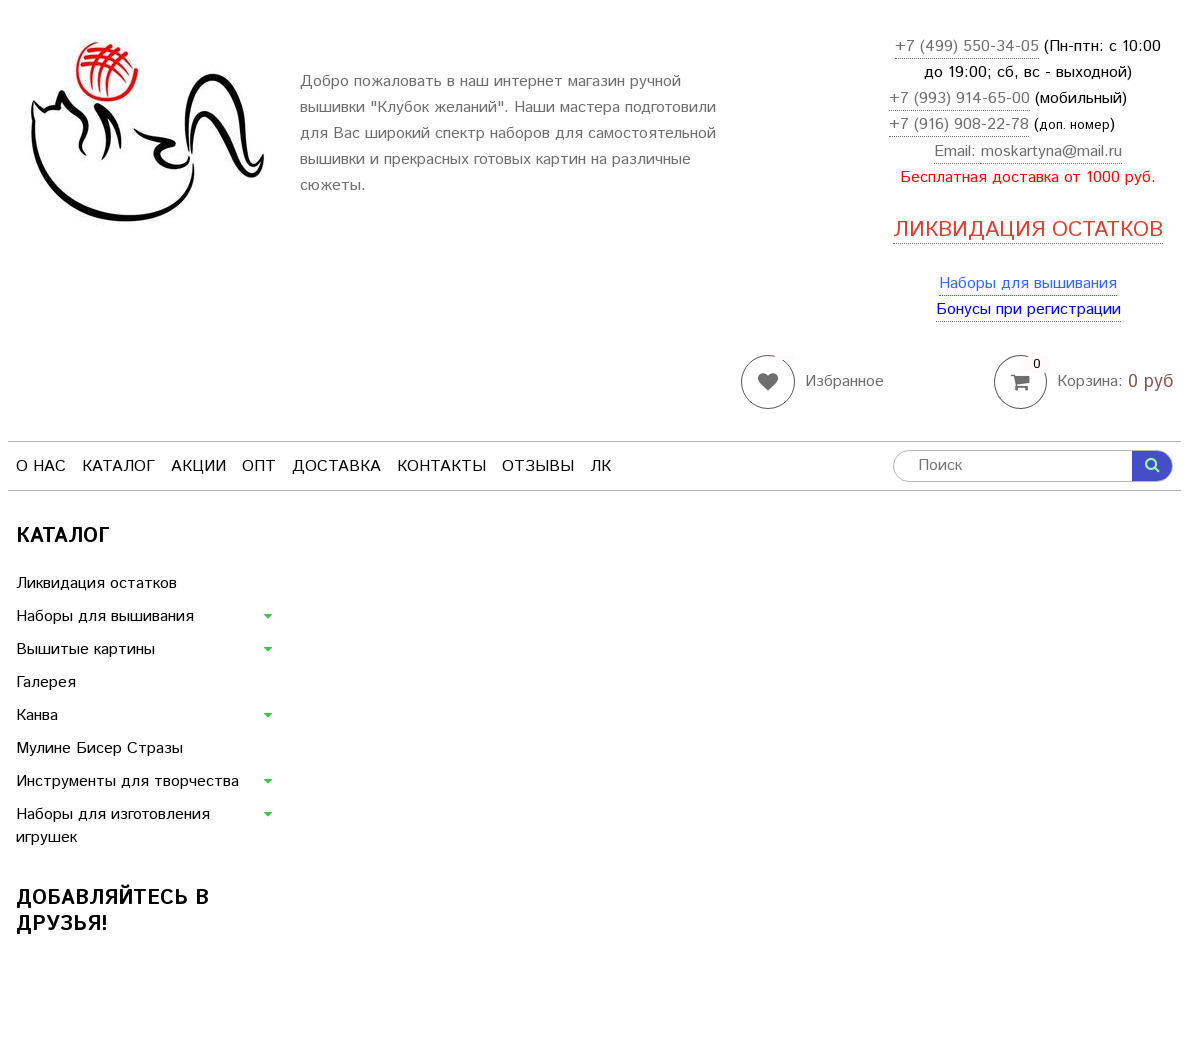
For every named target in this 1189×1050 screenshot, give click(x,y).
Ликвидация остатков (96, 583)
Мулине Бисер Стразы (99, 748)
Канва (37, 715)
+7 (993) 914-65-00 (959, 98)
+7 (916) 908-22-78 (959, 124)
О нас (41, 466)
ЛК (600, 466)
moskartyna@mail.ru (1051, 151)
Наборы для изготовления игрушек (113, 826)
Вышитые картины (85, 649)
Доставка (336, 466)
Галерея (46, 682)
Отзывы (538, 466)
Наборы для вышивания (1028, 283)
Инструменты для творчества (127, 781)
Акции (198, 466)
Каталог (118, 466)
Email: (957, 151)
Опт (259, 466)
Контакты (441, 466)
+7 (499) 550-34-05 (967, 46)
